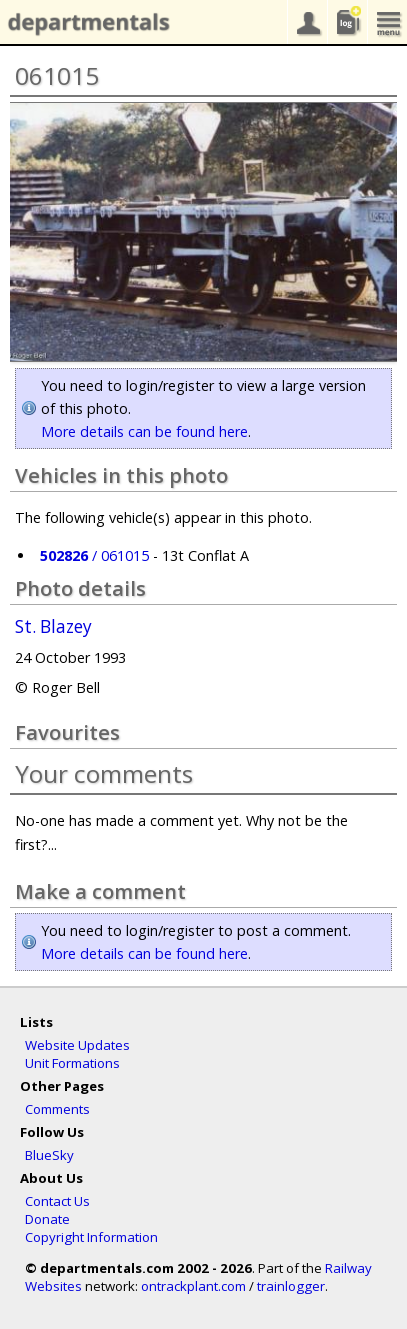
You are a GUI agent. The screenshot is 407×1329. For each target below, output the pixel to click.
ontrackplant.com (193, 1286)
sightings (347, 22)
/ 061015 (94, 555)
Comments (57, 1109)
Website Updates (77, 1045)
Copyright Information (91, 1237)
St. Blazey (53, 627)
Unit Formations (72, 1063)
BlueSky (49, 1155)
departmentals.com (85, 23)
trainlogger (291, 1286)
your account (307, 22)
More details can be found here (144, 431)
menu (387, 22)
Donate (47, 1219)
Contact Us (57, 1201)
